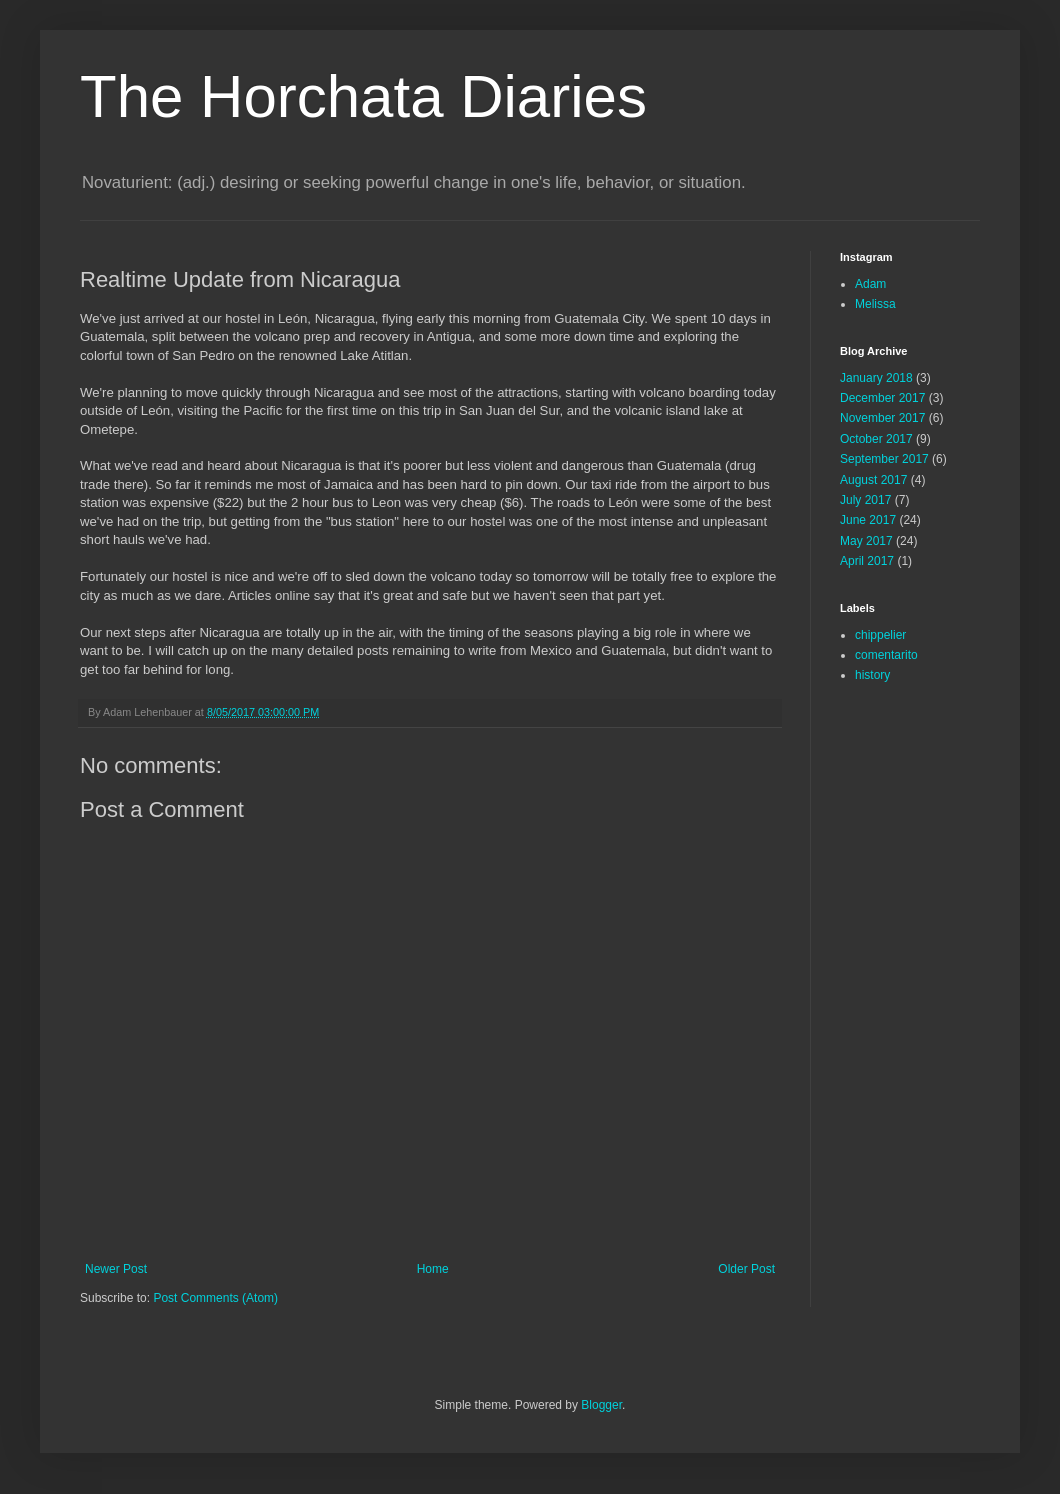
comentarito (886, 655)
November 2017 (882, 418)
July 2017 (865, 500)
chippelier (880, 635)
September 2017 (884, 459)
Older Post (746, 1269)
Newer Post (116, 1269)
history (872, 675)
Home (433, 1269)
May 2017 (866, 541)
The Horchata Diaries (363, 96)
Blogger (601, 1405)
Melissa (875, 304)
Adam (870, 284)
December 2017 (882, 398)
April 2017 (867, 561)
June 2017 (868, 520)
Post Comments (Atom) (215, 1298)
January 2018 (876, 378)
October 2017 (876, 439)
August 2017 (873, 480)
